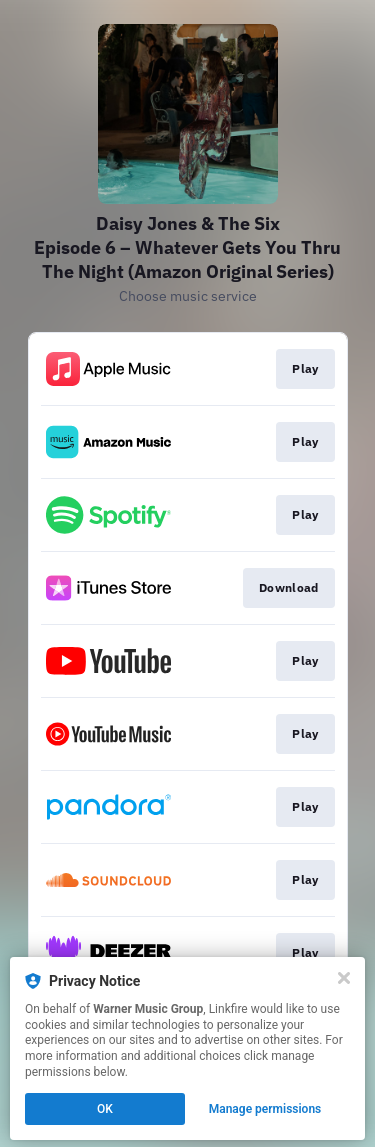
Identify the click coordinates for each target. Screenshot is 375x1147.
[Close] (344, 978)
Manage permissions (265, 1109)
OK (105, 1109)
